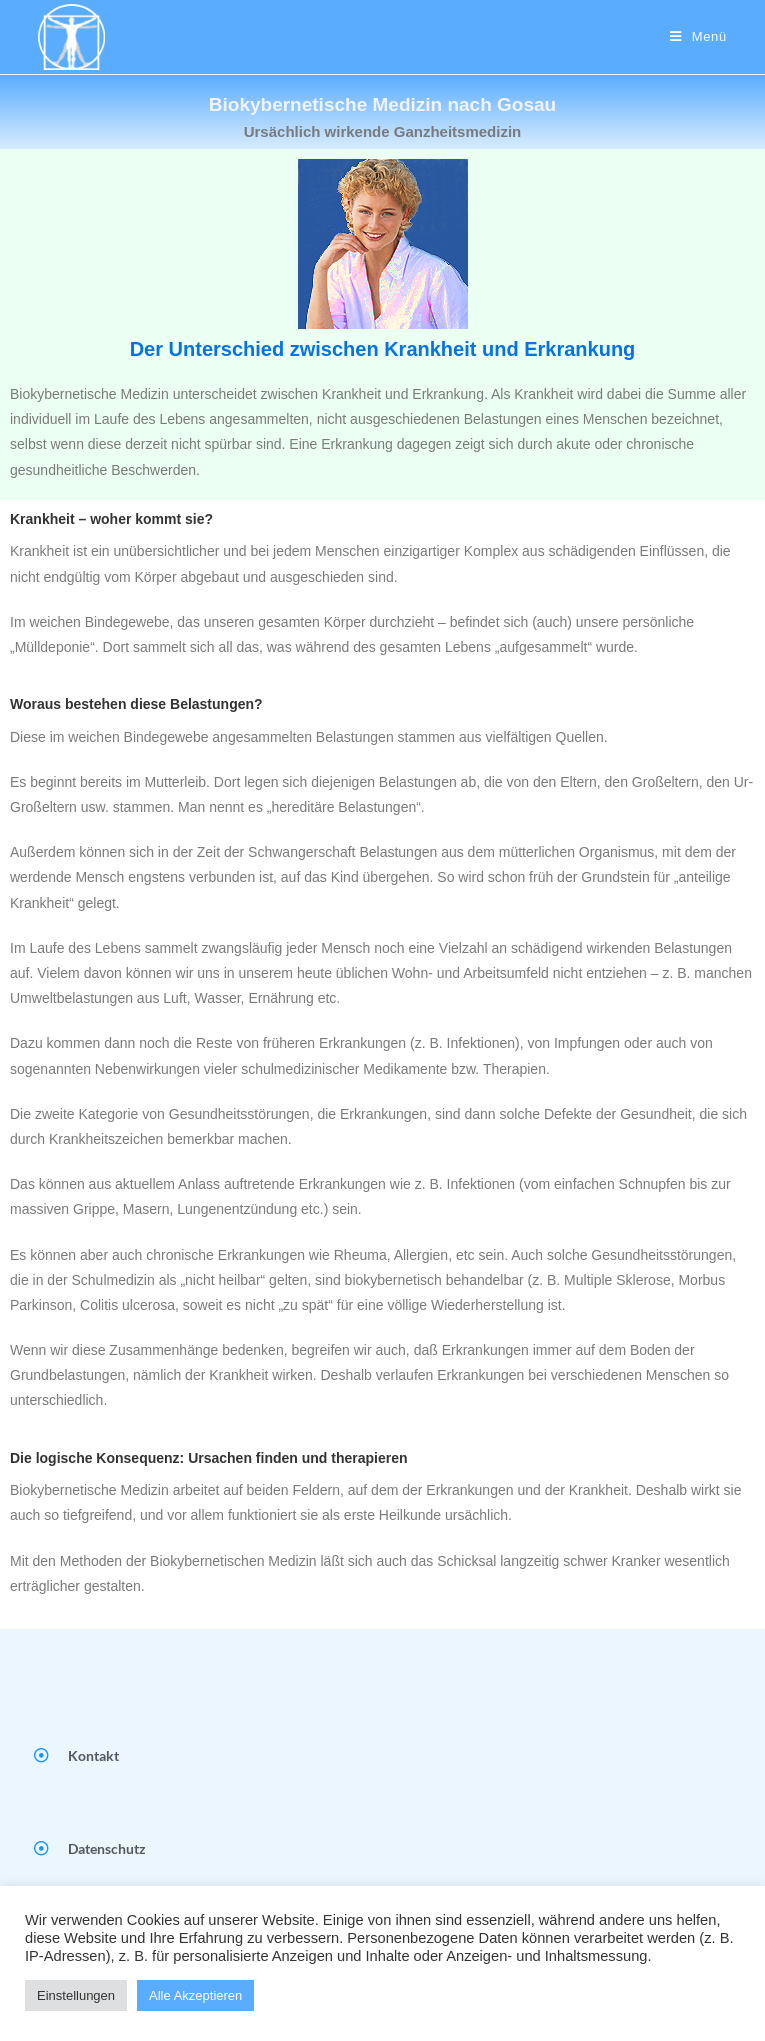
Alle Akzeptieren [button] (195, 1995)
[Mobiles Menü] (698, 37)
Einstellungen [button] (76, 1995)
